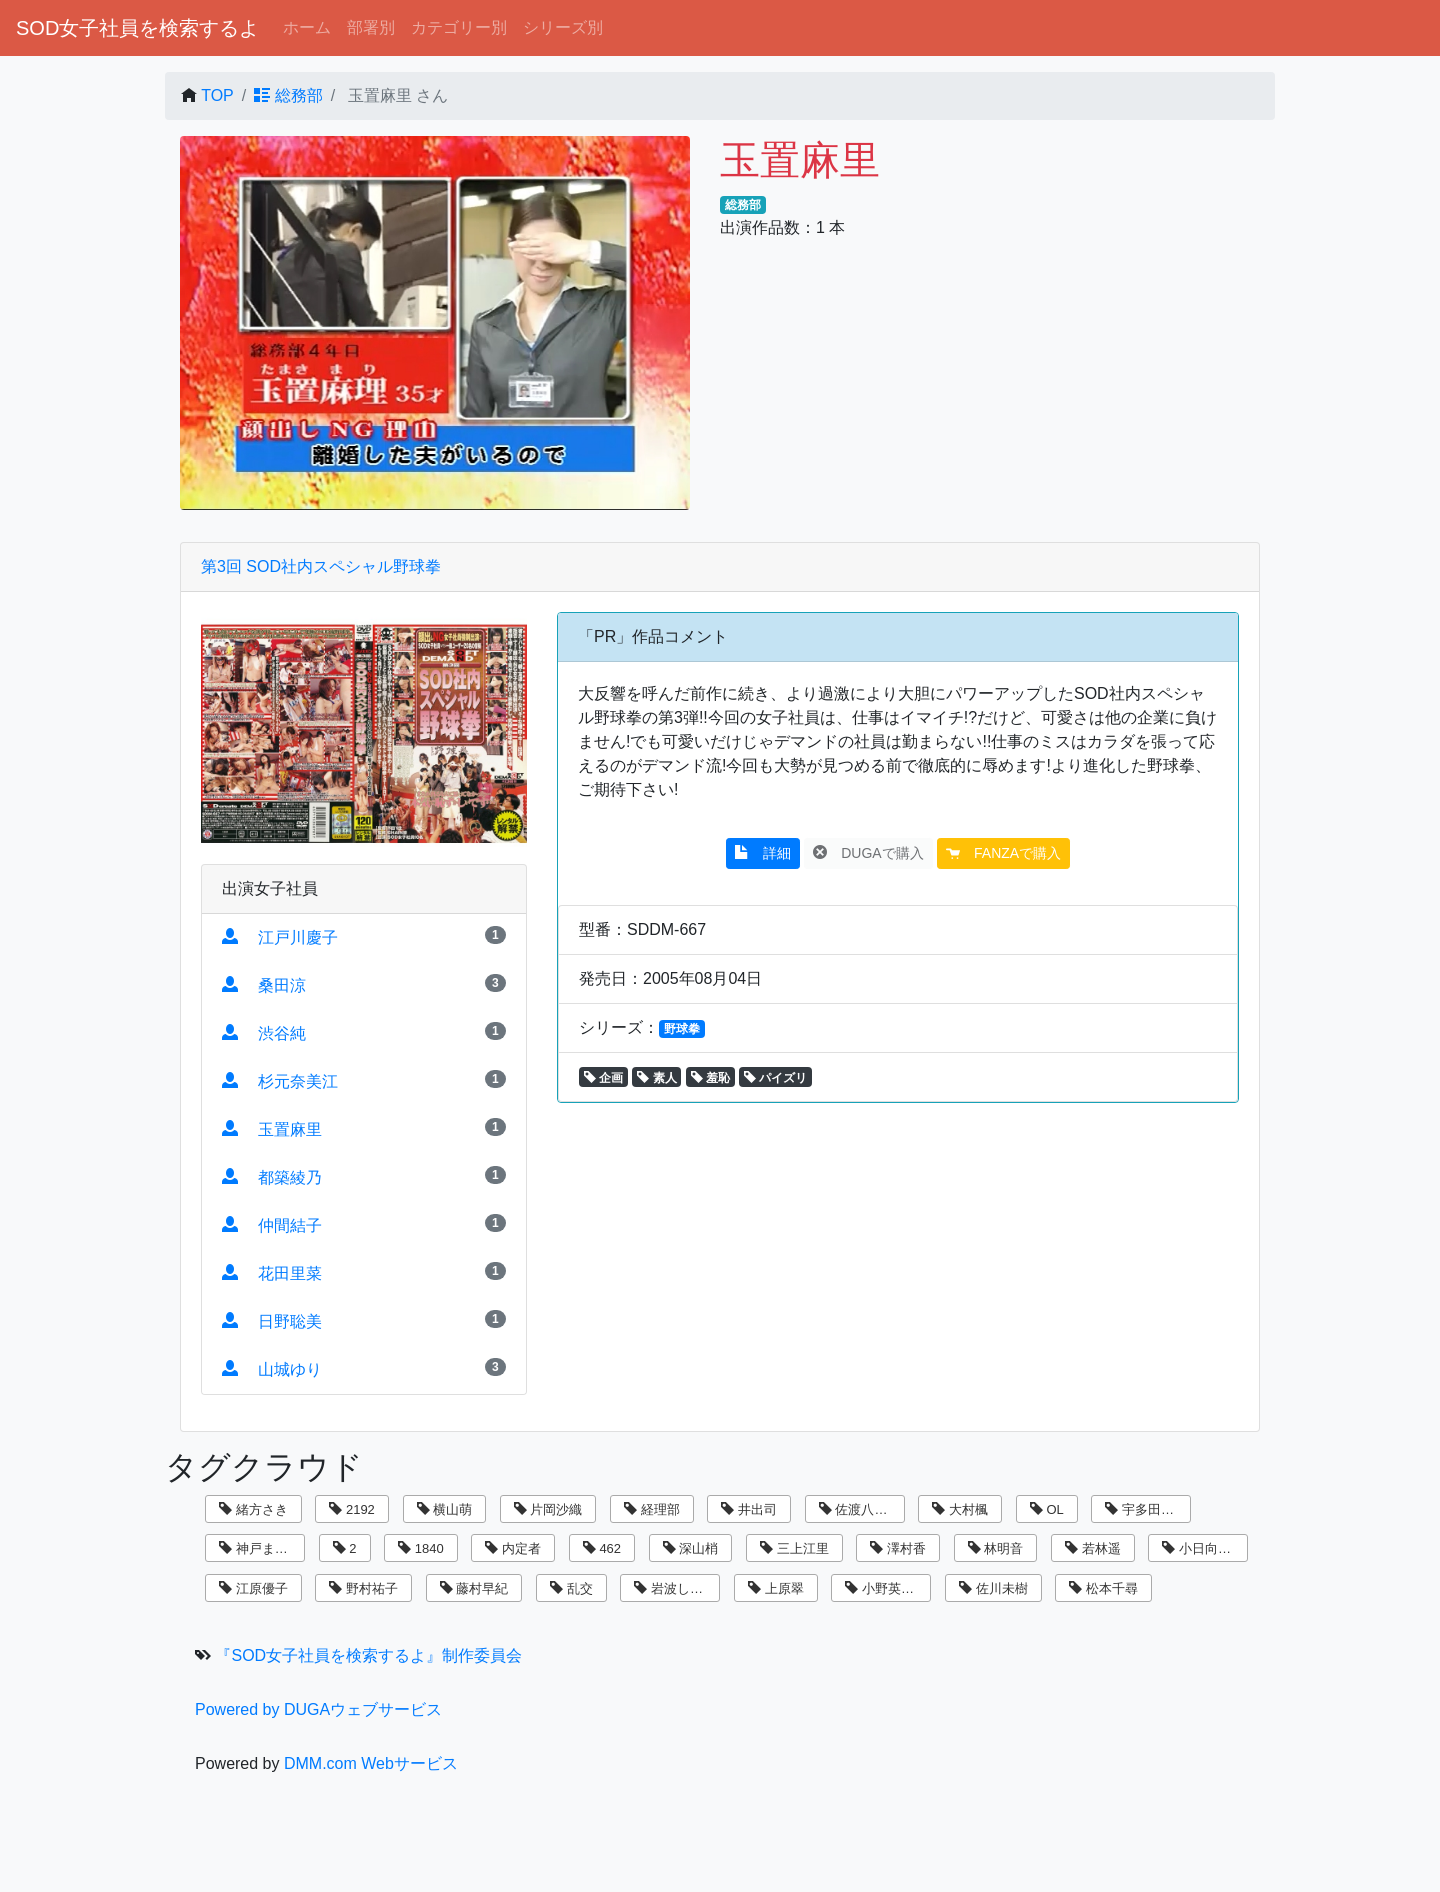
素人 (656, 1078)
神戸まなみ (260, 1548)
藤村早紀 (474, 1588)
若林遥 (1093, 1548)
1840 (421, 1548)
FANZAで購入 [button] (1003, 853)
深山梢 (691, 1548)
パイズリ (775, 1078)
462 (602, 1548)
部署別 (371, 27)
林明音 (996, 1548)
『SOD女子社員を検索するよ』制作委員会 (368, 1655)
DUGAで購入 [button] (868, 853)
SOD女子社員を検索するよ (137, 28)
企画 (603, 1078)
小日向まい (1203, 1548)
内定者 (513, 1548)
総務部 (288, 95)
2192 (352, 1509)
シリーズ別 (563, 27)
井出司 (749, 1509)
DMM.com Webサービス (371, 1763)
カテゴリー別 (459, 27)
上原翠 (776, 1588)
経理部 (652, 1509)
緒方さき (253, 1509)
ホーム (307, 27)
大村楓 (960, 1509)
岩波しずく (675, 1588)
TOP (217, 95)
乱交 (571, 1588)
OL (1047, 1509)
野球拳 (682, 1029)
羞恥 (710, 1078)
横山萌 (445, 1509)
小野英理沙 (886, 1588)
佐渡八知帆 (860, 1509)
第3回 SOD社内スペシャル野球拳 (321, 566)
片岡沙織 (548, 1509)
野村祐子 (363, 1588)
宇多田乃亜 (1146, 1509)
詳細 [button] (763, 853)
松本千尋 (1103, 1588)
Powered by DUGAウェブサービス (318, 1709)
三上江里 (794, 1548)
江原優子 (253, 1588)
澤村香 (898, 1548)
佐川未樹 (993, 1588)
